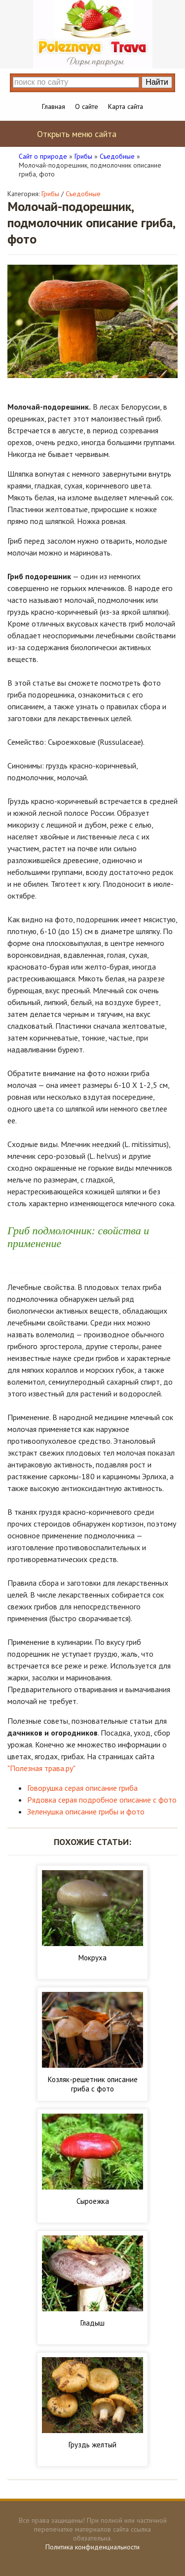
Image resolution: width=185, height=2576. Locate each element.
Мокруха (92, 1957)
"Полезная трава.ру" (41, 1768)
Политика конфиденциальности (92, 2546)
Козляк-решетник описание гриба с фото (93, 2084)
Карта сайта (125, 106)
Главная (53, 106)
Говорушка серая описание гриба (82, 1788)
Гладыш (92, 2323)
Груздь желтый (92, 2444)
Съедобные (83, 193)
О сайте (86, 106)
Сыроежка (92, 2201)
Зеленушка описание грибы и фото (86, 1811)
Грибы (50, 193)
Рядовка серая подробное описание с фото (102, 1800)
